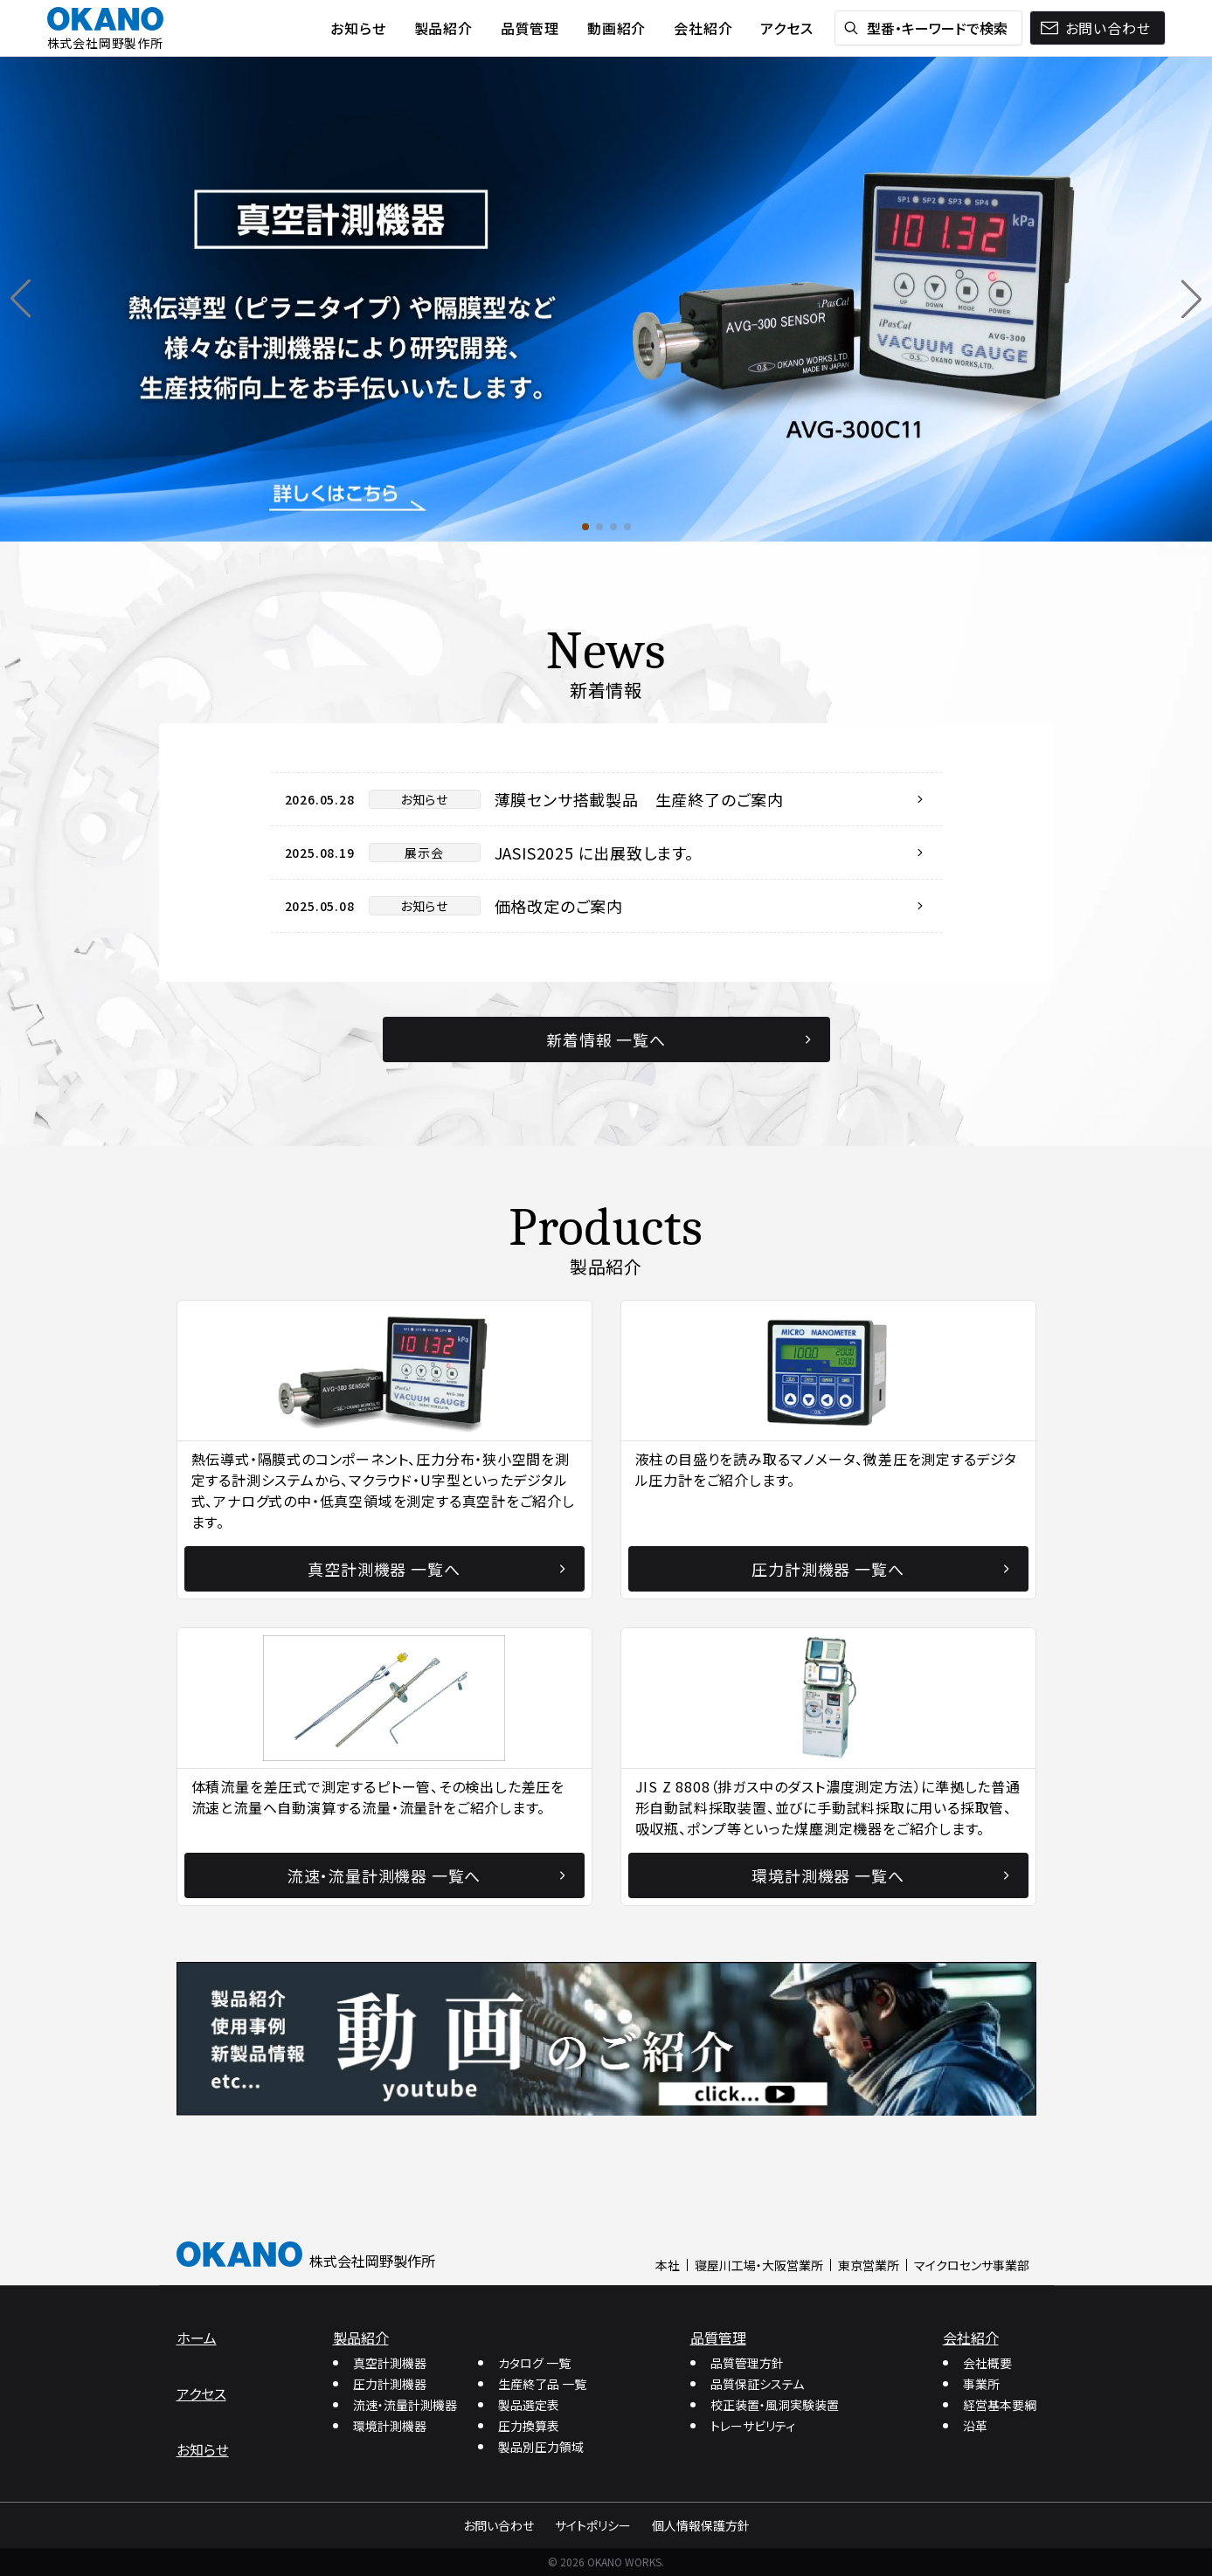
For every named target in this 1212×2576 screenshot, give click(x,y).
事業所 (981, 2384)
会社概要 (987, 2363)
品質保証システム (757, 2384)
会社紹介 (971, 2337)
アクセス (201, 2393)
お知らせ (203, 2449)
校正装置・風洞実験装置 (774, 2405)
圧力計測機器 (389, 2384)
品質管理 (718, 2337)
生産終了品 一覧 (542, 2384)
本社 (667, 2265)
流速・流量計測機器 (405, 2405)
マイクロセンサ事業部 (971, 2265)
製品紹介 (361, 2337)
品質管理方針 (747, 2363)
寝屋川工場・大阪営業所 (759, 2265)
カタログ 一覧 (534, 2363)
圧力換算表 (528, 2425)
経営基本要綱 (999, 2405)
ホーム (197, 2337)
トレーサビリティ (752, 2425)
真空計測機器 (389, 2363)
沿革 (975, 2425)
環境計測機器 (389, 2425)
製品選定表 (528, 2405)
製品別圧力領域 (541, 2446)
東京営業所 (868, 2265)
